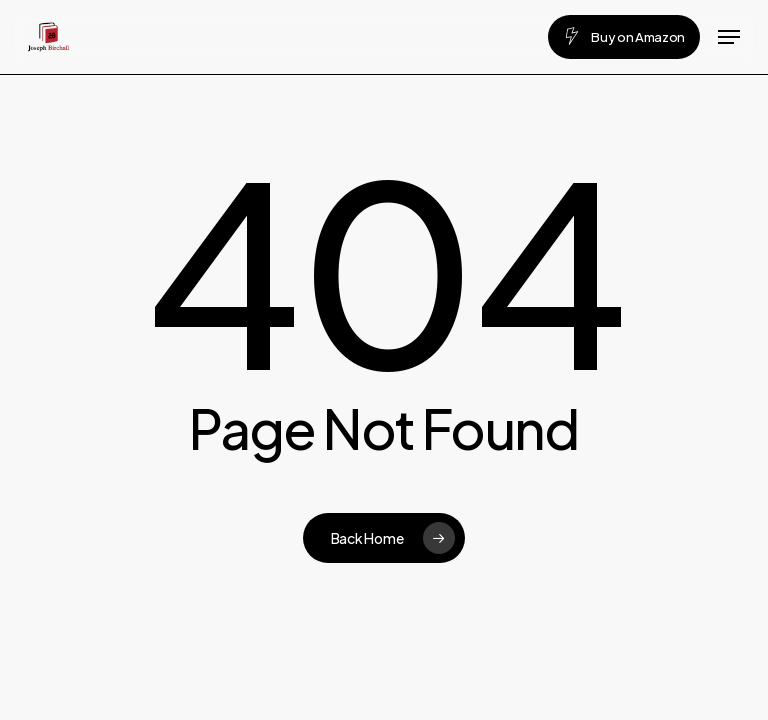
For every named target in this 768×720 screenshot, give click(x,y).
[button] (729, 37)
